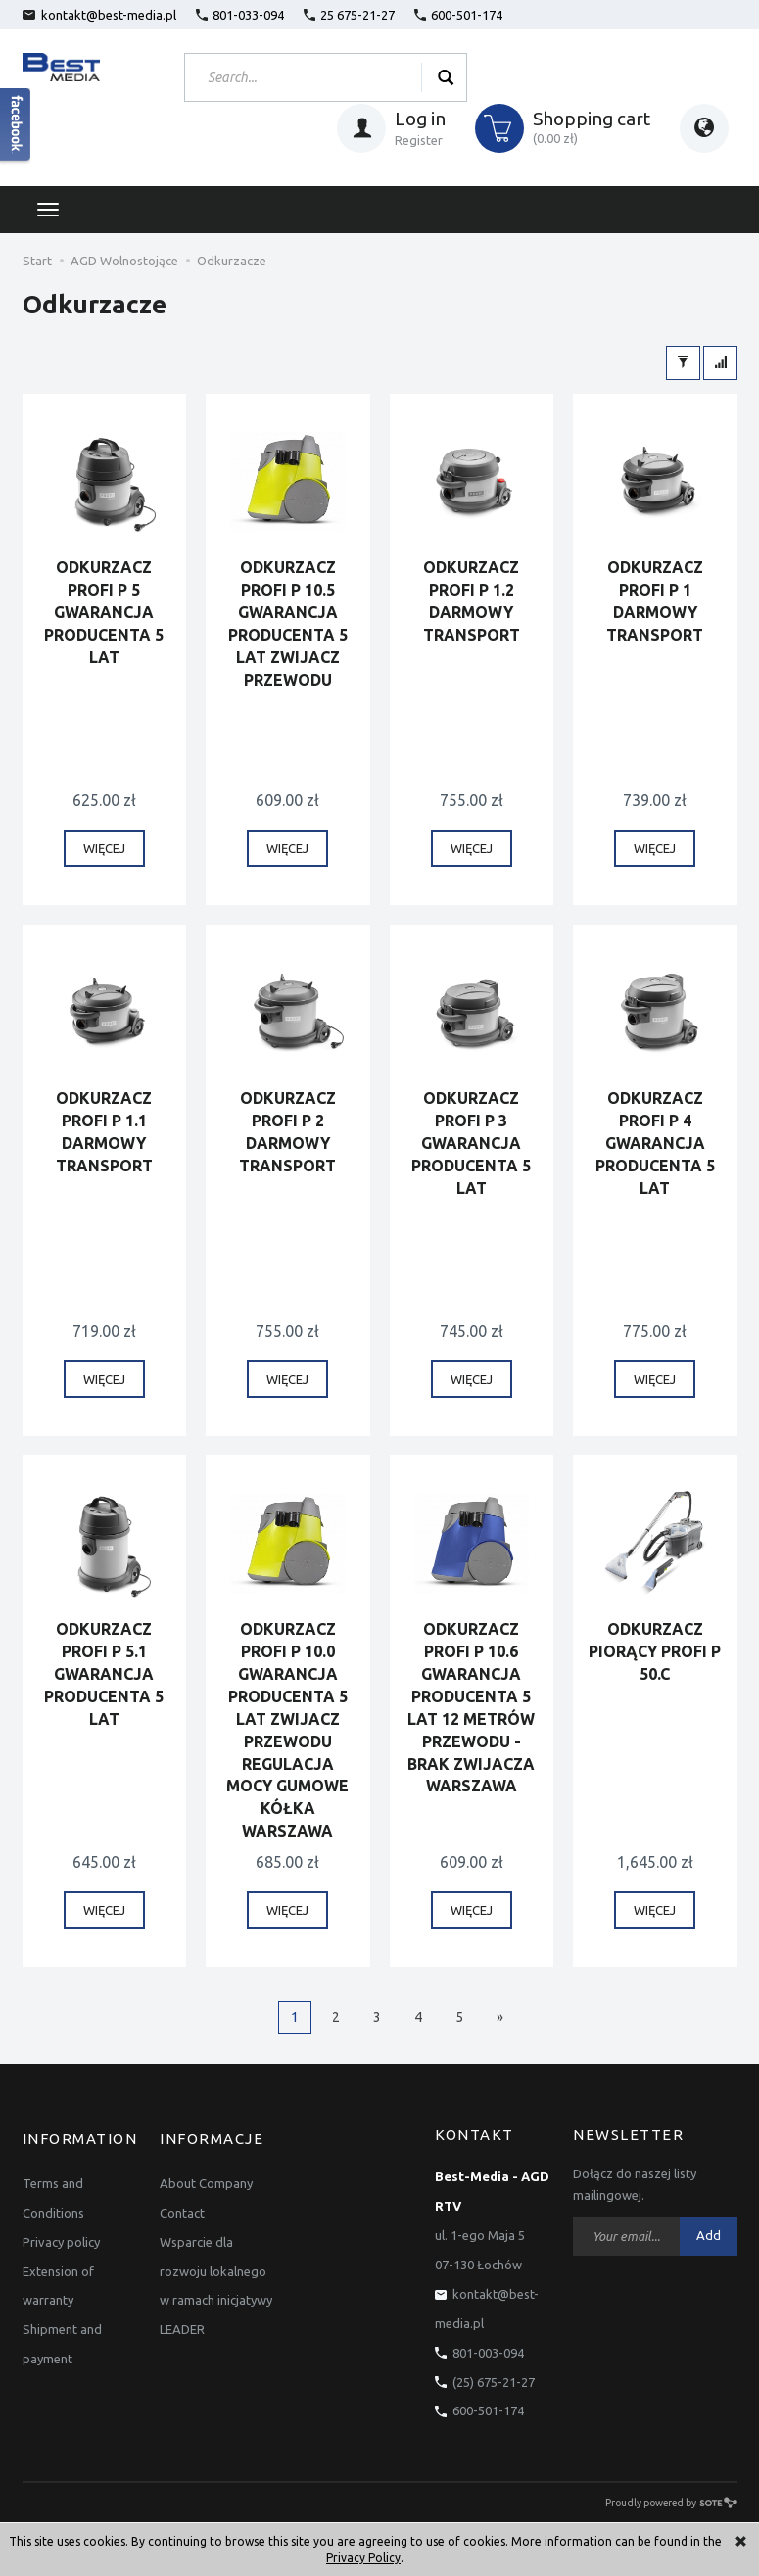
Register (419, 140)
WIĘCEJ (104, 849)
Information (80, 2136)
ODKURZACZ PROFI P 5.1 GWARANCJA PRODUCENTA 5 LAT (104, 1674)
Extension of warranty (58, 2280)
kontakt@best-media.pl (99, 15)
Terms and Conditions (53, 2192)
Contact (182, 2207)
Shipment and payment (62, 2339)
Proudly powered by (671, 2502)
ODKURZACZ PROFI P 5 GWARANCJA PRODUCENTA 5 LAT (104, 612)
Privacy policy (61, 2236)
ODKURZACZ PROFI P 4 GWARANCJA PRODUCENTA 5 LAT (655, 1143)
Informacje (211, 2136)
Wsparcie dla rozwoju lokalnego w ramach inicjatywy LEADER (216, 2280)
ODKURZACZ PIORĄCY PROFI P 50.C (655, 1652)
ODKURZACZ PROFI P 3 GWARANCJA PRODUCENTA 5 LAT (471, 1143)
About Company (206, 2177)
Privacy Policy (363, 2558)
